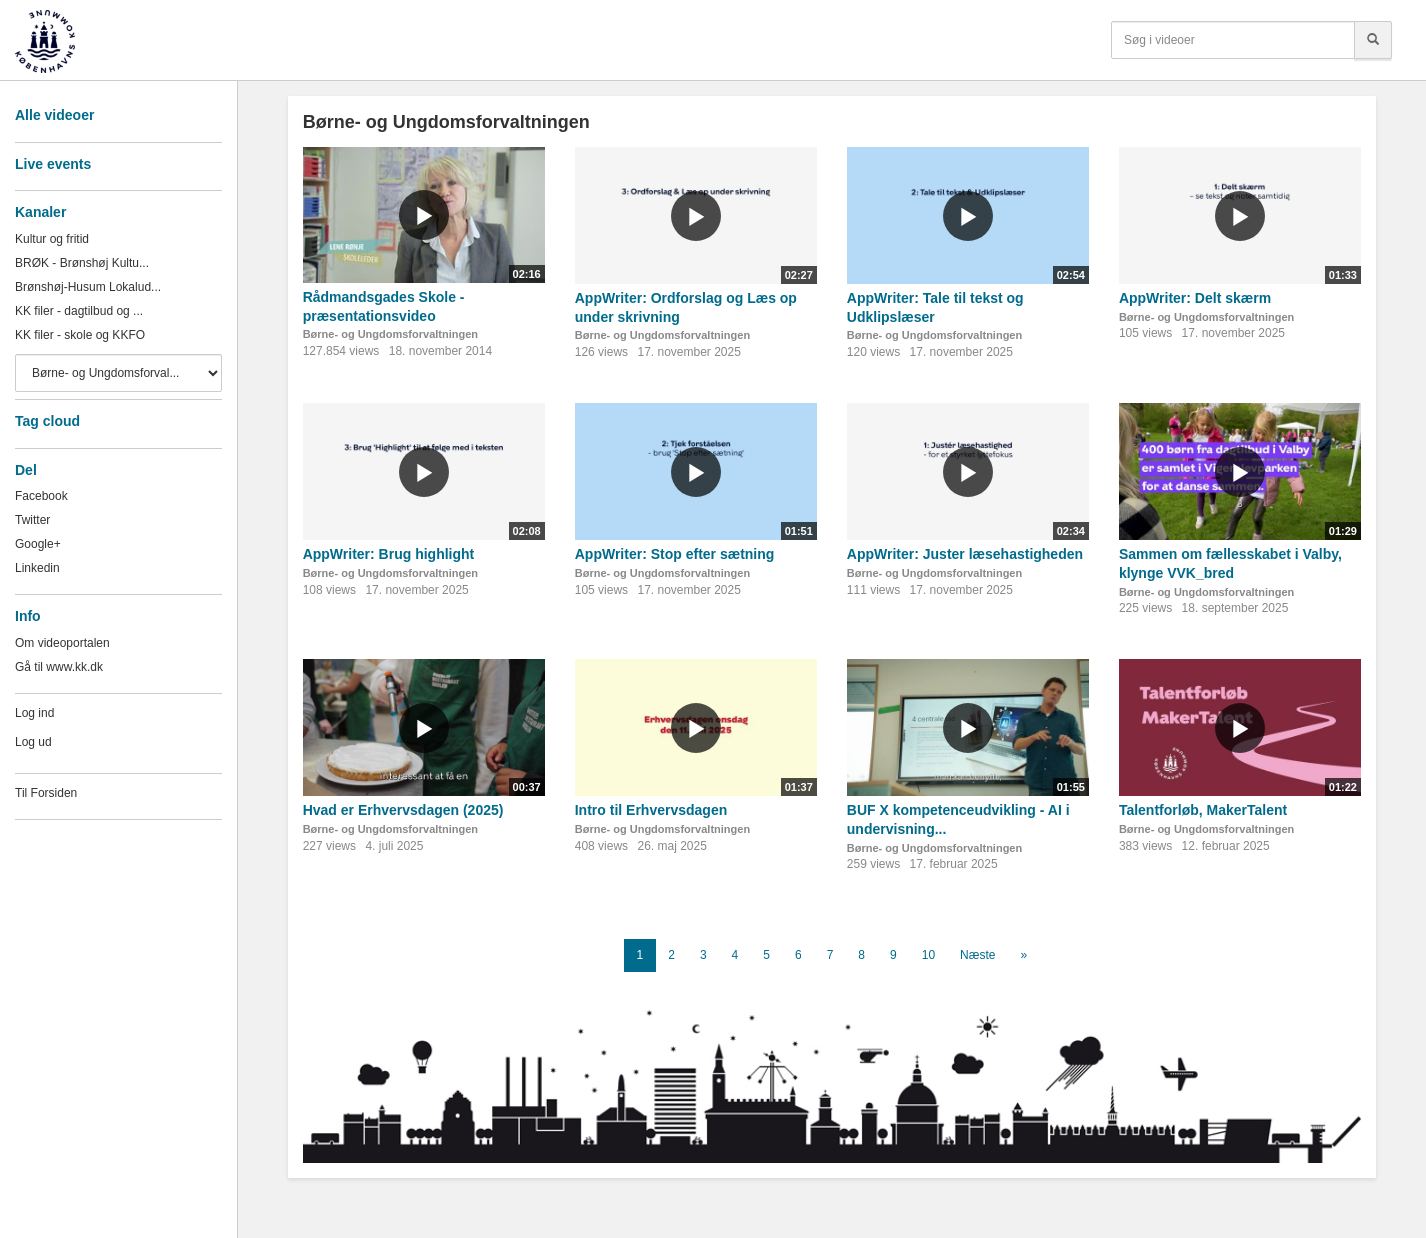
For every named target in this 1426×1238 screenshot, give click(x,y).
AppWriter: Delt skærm (1195, 298)
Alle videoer (54, 115)
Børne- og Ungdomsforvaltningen (390, 334)
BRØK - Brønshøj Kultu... (82, 263)
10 (928, 955)
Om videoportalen (62, 643)
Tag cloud (47, 421)
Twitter (32, 520)
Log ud (33, 742)
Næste (977, 955)
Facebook (41, 496)
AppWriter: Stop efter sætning (675, 554)
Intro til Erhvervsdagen (651, 810)
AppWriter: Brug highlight (389, 554)
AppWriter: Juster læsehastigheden (965, 554)
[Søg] (1373, 40)
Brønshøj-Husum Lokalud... (88, 287)
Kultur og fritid (52, 239)
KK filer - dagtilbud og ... (79, 311)
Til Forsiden (46, 793)
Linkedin (37, 568)
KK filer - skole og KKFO (80, 335)
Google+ (38, 544)
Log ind (34, 713)
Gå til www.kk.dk (59, 667)
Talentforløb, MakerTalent (1203, 810)
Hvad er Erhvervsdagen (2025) (403, 810)
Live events (53, 164)
